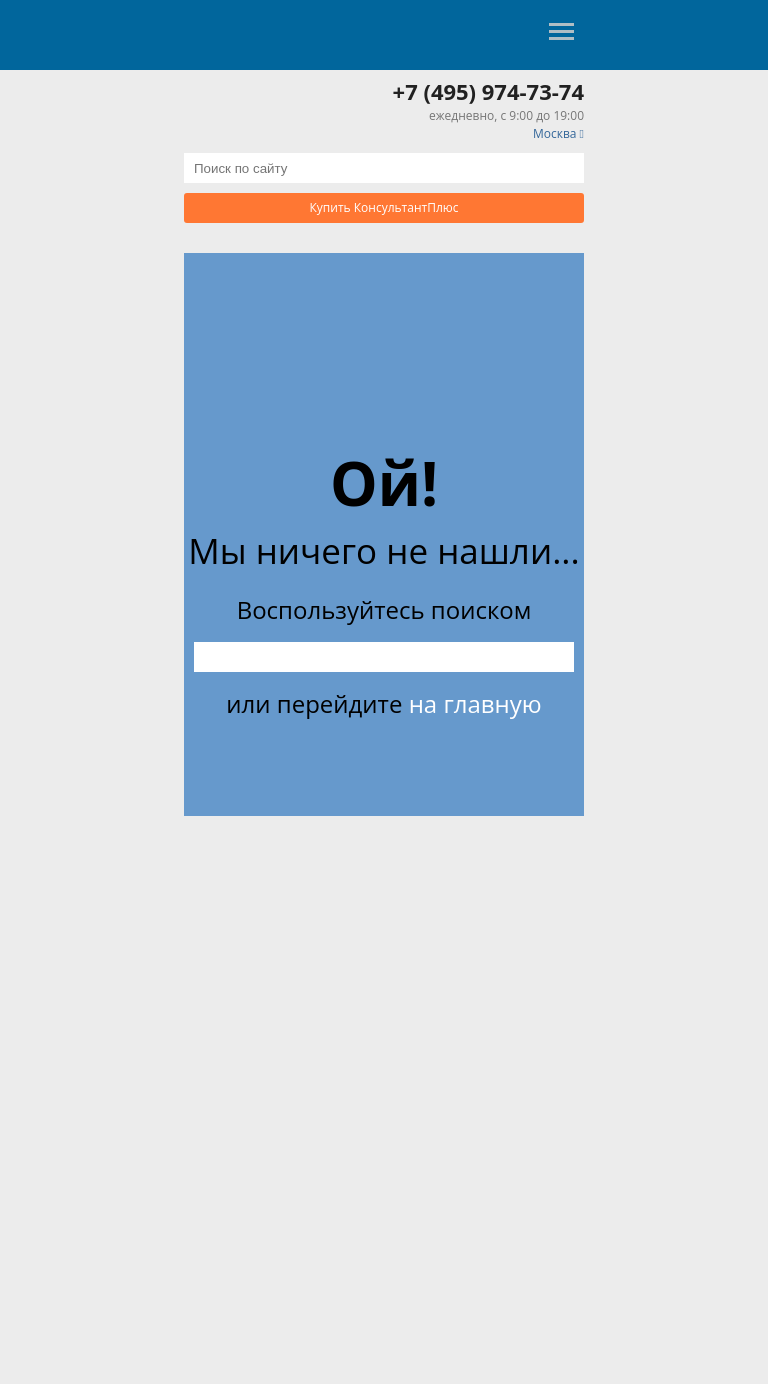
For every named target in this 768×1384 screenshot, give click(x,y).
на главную (475, 703)
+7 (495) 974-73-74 (488, 91)
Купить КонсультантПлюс (384, 207)
